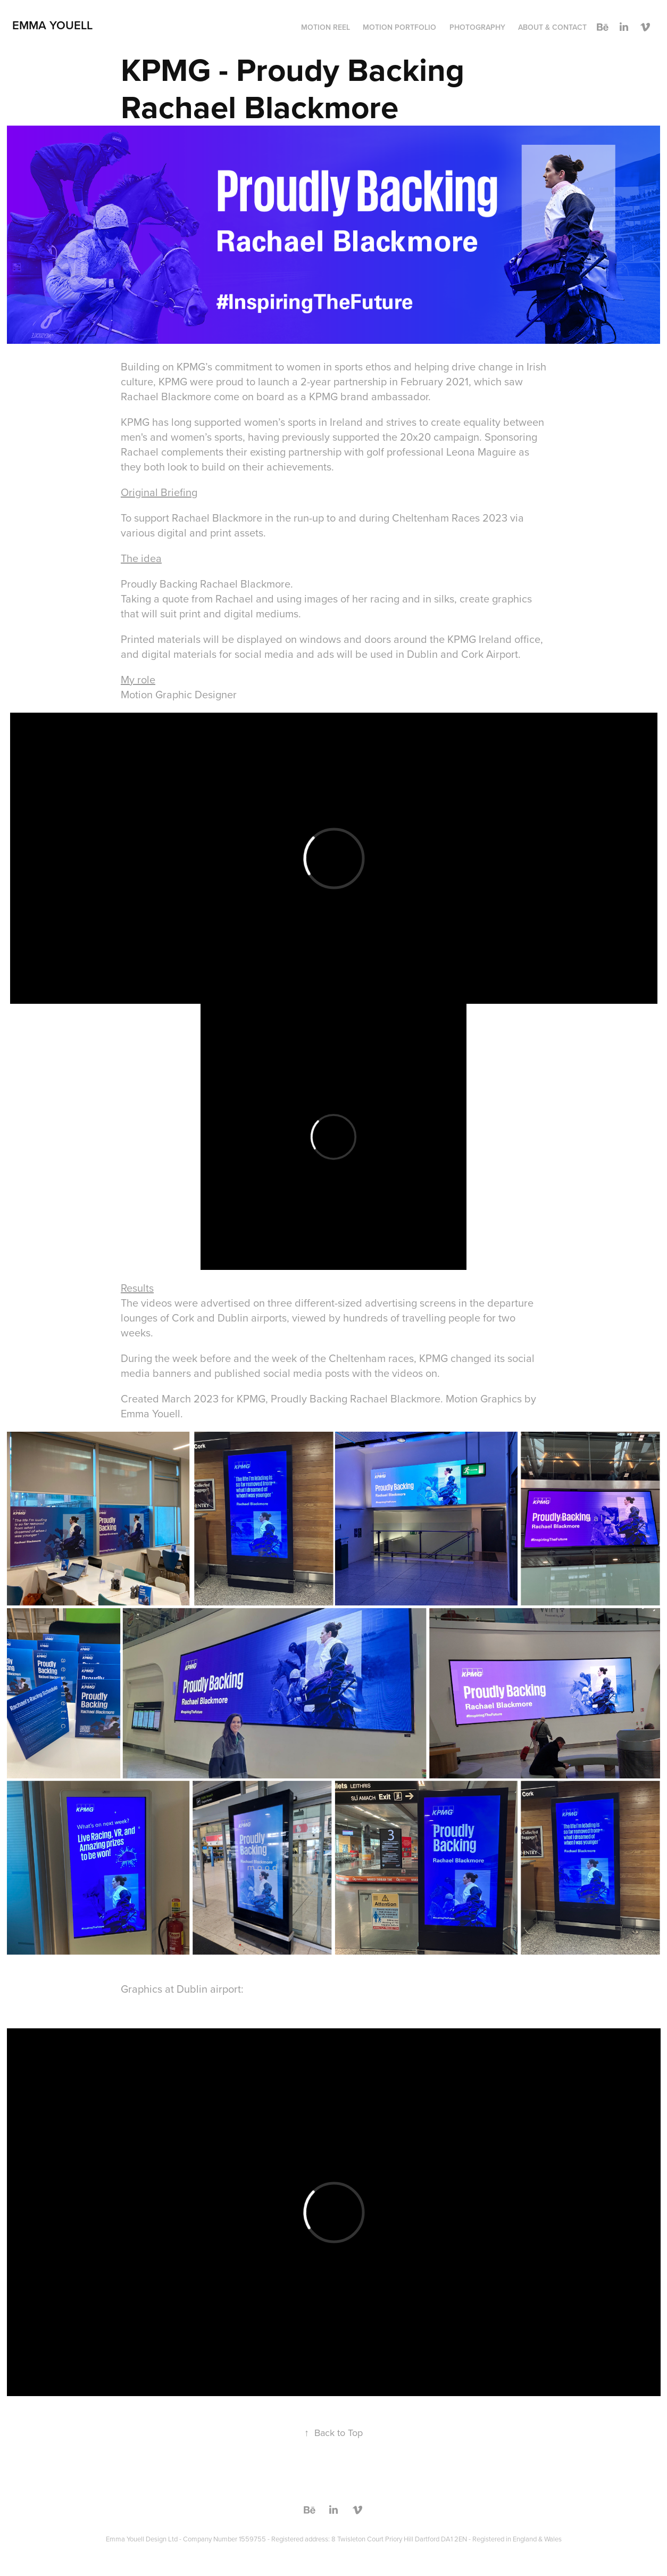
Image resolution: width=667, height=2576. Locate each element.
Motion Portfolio (399, 27)
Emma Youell (52, 25)
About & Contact (552, 27)
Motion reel (325, 27)
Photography (477, 27)
